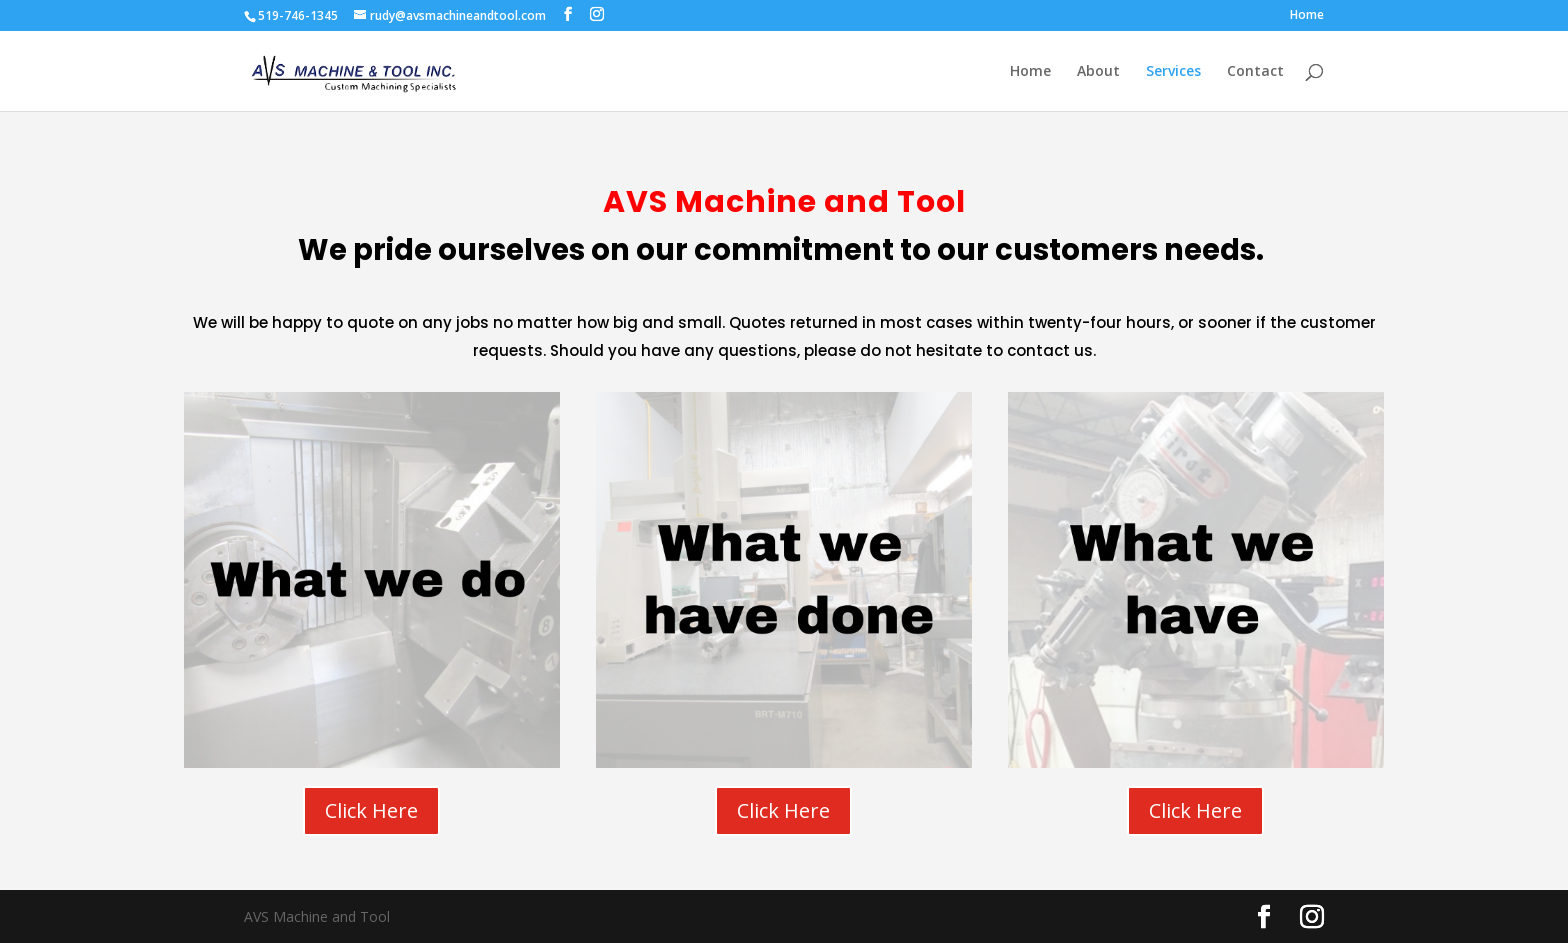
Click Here (371, 810)
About (1098, 72)
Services (1173, 72)
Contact (1255, 72)
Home (1307, 16)
